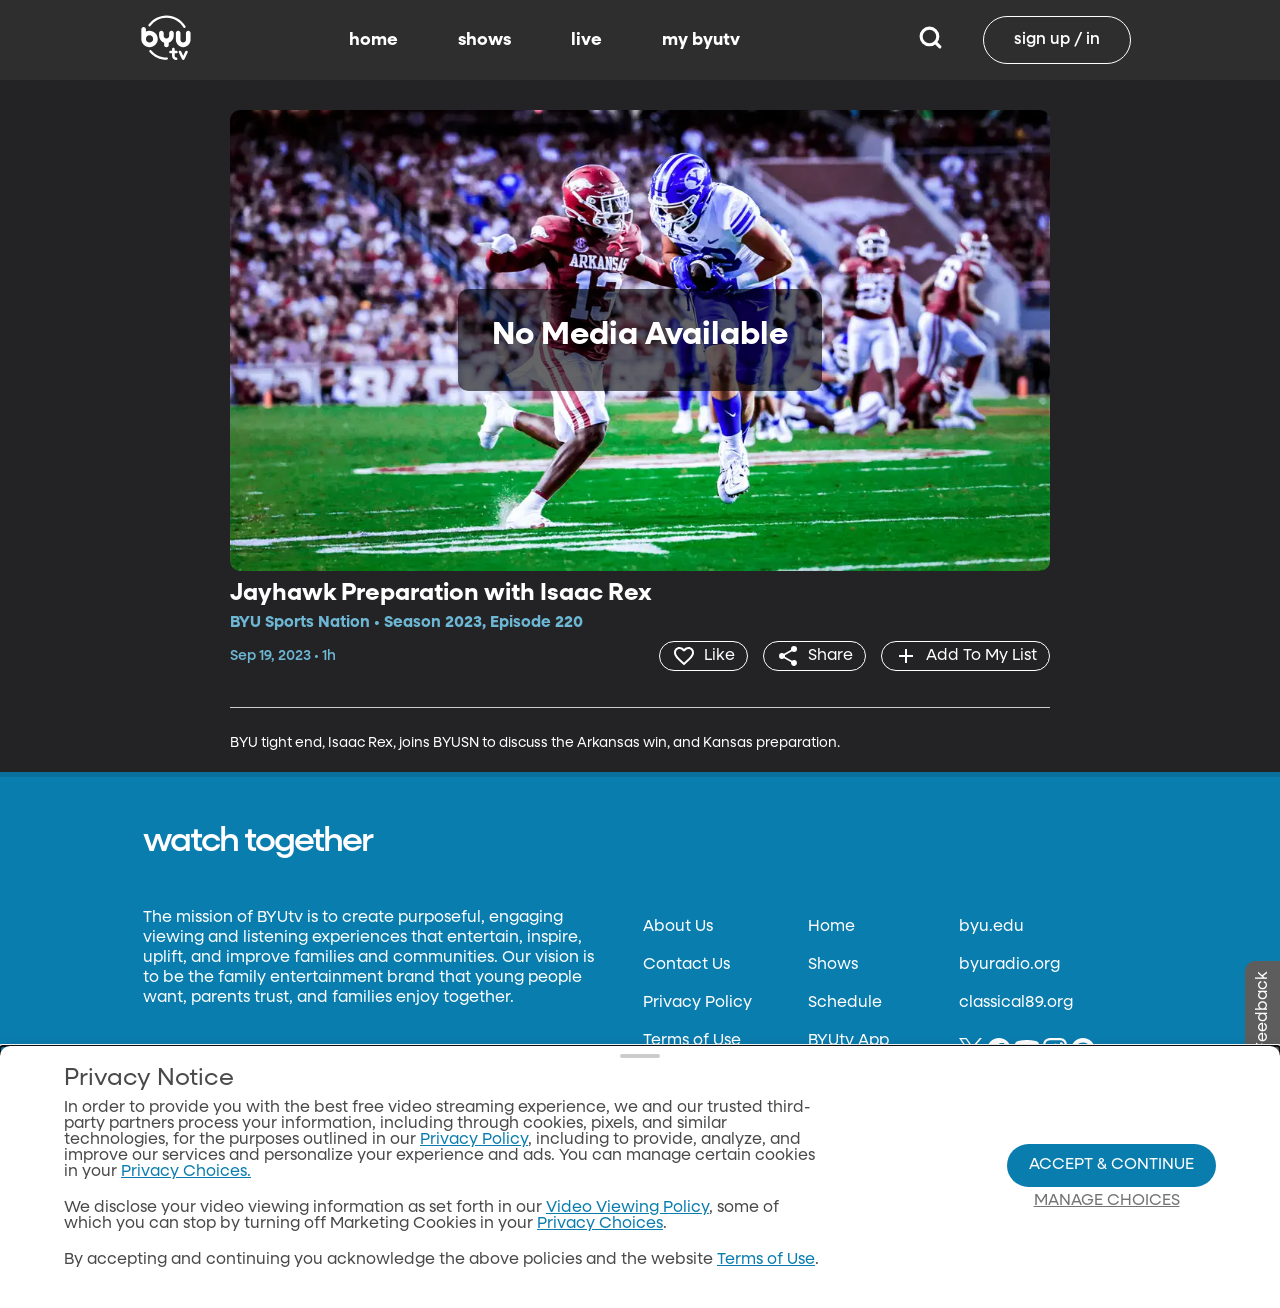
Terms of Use (692, 1041)
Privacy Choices (600, 1224)
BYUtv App (848, 1041)
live (586, 40)
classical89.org (1016, 1003)
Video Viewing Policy (627, 1208)
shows (484, 40)
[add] (965, 656)
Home (831, 927)
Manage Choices (1107, 1201)
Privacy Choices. (186, 1172)
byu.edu (991, 927)
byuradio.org (1009, 965)
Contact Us (686, 965)
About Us (678, 927)
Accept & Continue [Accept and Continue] (1111, 1165)
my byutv (701, 40)
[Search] (930, 40)
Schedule (845, 1003)
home (373, 40)
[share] (814, 656)
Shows (833, 965)
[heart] (703, 656)
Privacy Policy (697, 1003)
